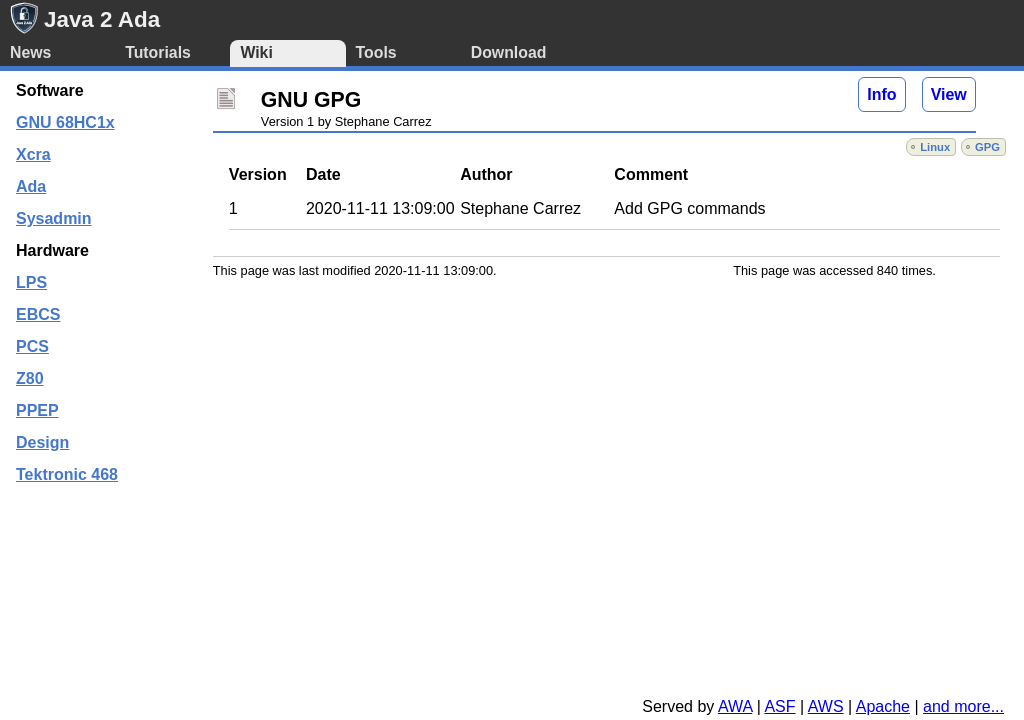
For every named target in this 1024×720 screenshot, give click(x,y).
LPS (31, 282)
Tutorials (158, 52)
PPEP (37, 410)
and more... (963, 706)
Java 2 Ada (102, 19)
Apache (883, 706)
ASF (779, 706)
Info (881, 94)
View (949, 94)
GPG (987, 147)
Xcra (33, 154)
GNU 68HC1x (65, 122)
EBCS (38, 314)
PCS (32, 346)
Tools (376, 52)
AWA (735, 706)
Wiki (256, 52)
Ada (31, 186)
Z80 (30, 378)
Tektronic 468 (67, 474)
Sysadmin (54, 218)
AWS (826, 706)
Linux (935, 147)
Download (509, 52)
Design (42, 442)
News (30, 52)
